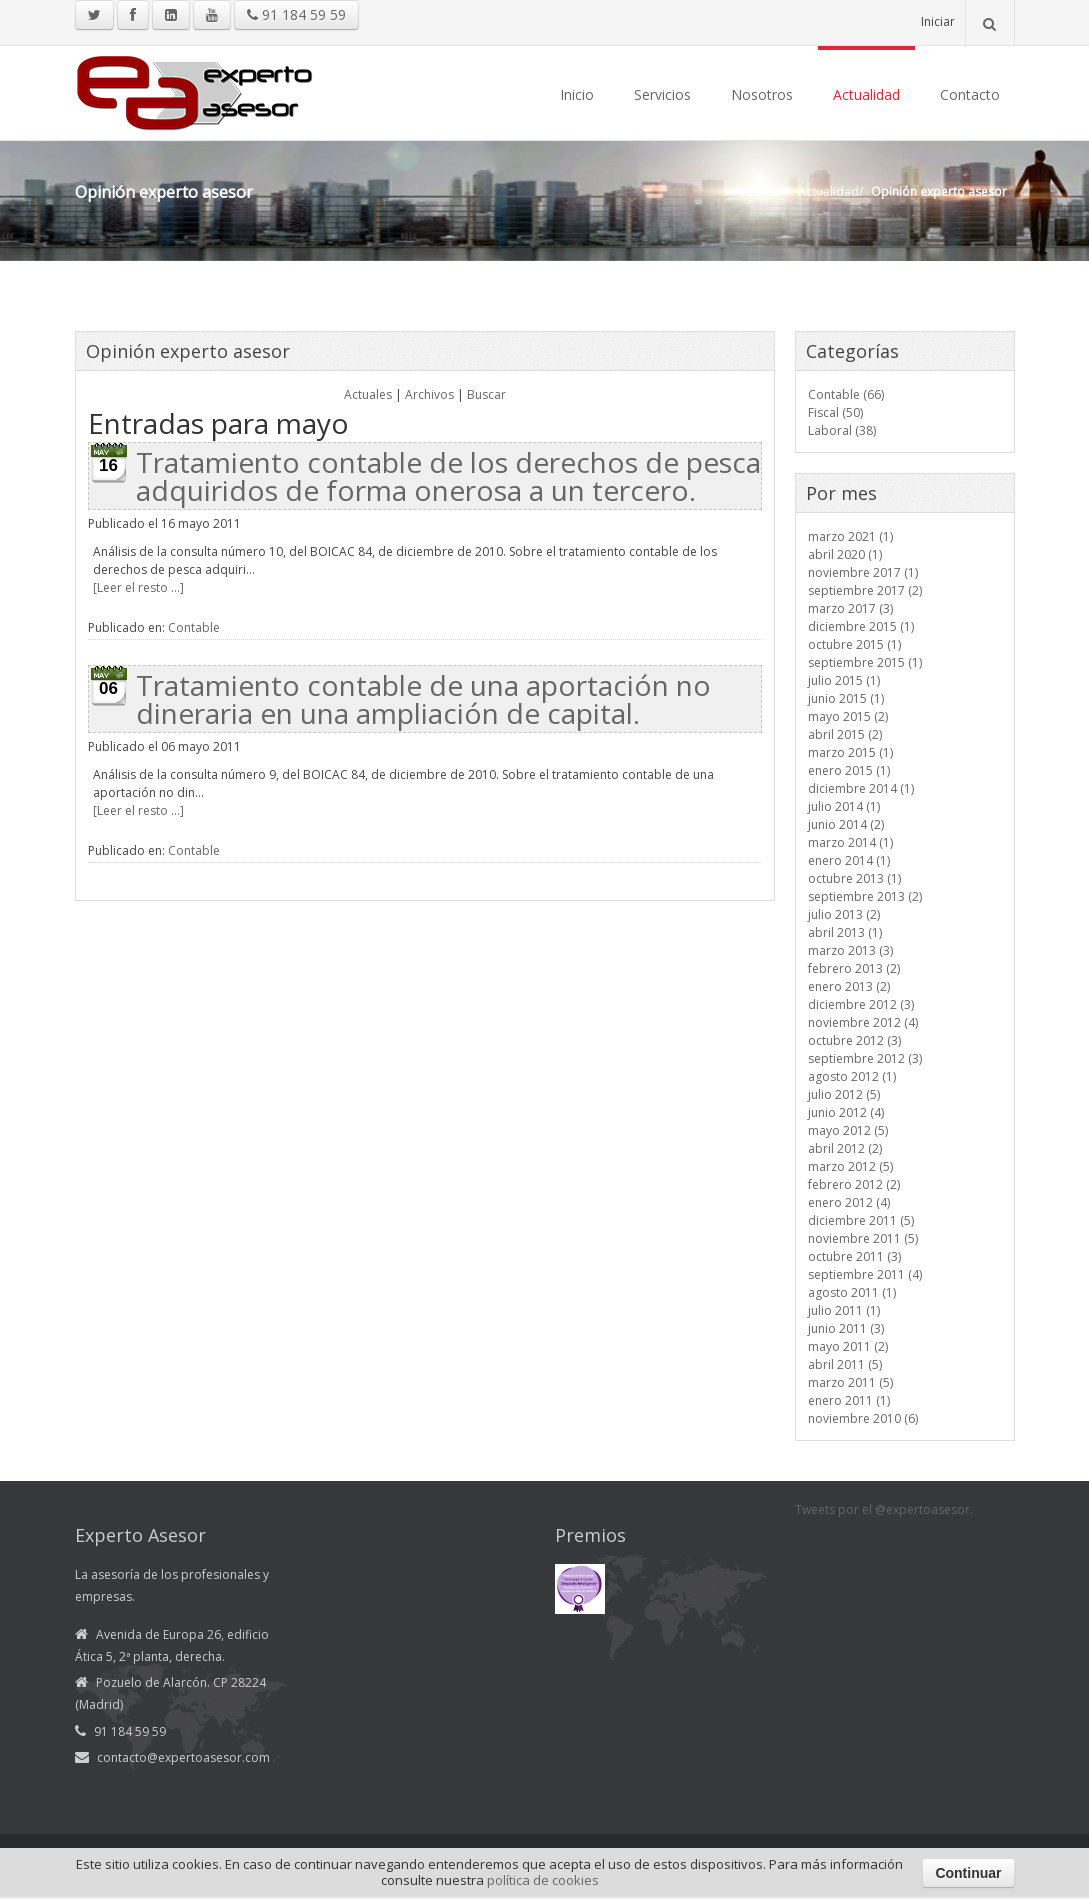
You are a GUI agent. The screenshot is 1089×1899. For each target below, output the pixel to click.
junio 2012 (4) (846, 1112)
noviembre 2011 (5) (863, 1238)
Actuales (368, 394)
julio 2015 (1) (844, 680)
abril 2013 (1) (845, 932)
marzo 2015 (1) (850, 752)
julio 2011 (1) (844, 1310)
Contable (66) (846, 394)
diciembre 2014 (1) (861, 788)
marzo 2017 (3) (850, 608)
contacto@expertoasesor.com (183, 1757)
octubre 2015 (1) (854, 644)
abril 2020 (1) (845, 554)
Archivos (429, 394)
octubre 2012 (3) (854, 1040)
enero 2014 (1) (849, 860)
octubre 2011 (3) (854, 1256)
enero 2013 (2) (849, 986)
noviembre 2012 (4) (863, 1022)
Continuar (968, 1873)
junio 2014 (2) (846, 824)
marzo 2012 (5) (850, 1166)
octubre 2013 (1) (854, 878)
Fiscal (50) (835, 412)
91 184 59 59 (296, 14)
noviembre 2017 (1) (863, 572)
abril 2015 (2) (845, 734)
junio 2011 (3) (846, 1328)
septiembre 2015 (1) (865, 662)
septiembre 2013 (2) (865, 896)
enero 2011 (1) (849, 1400)
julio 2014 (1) (844, 806)
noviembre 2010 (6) (863, 1418)
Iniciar (938, 21)
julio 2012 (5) (844, 1094)
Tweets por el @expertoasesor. (884, 1509)
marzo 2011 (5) (850, 1382)
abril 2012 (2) (845, 1148)
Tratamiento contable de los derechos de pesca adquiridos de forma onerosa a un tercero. (448, 476)
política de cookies (543, 1880)
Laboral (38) (842, 430)
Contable (194, 627)
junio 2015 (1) (846, 698)
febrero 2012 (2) (854, 1184)
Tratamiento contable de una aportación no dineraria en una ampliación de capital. (423, 699)
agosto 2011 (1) (852, 1292)
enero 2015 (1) (849, 770)
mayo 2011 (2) (848, 1346)
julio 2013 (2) (844, 914)
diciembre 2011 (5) (861, 1220)
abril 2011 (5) (845, 1364)
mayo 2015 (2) (848, 716)
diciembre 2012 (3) (861, 1004)
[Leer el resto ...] (138, 587)
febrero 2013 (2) (854, 968)
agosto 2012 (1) (852, 1076)
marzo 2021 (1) (850, 536)
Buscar (486, 394)
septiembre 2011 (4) (865, 1274)
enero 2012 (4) (849, 1202)
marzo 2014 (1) (850, 842)
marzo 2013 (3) (850, 950)
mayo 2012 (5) (848, 1130)
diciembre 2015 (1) (861, 626)
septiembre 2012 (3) (865, 1058)
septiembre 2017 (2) (865, 590)
